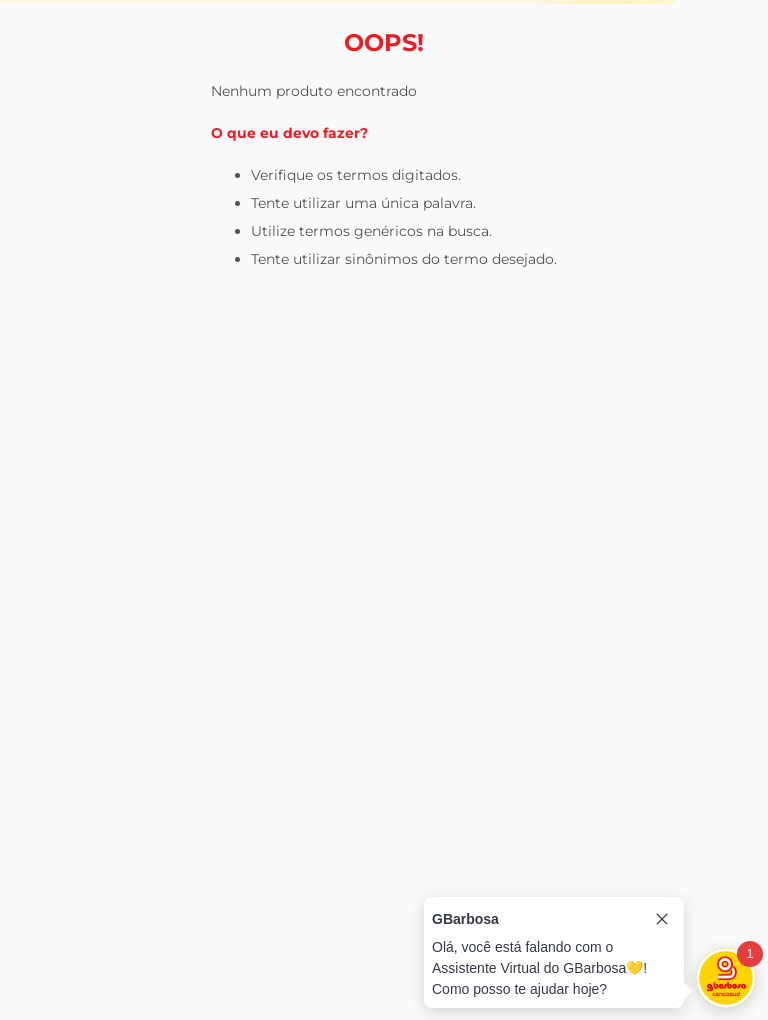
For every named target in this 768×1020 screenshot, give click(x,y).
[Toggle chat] (726, 978)
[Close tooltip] (662, 919)
